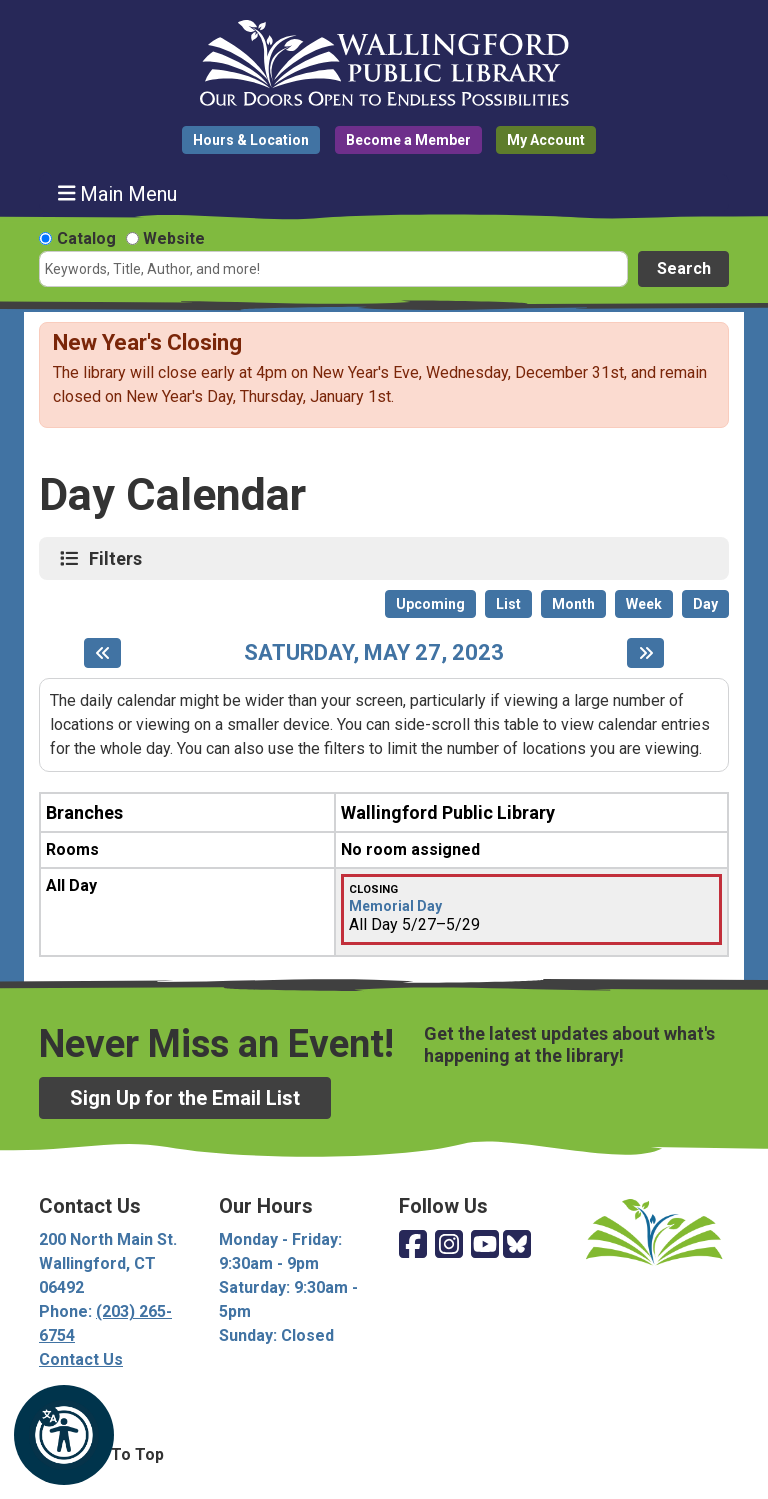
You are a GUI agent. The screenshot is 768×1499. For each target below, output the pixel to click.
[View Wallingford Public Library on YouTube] (485, 1245)
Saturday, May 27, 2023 (374, 653)
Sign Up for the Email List (185, 1098)
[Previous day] (102, 653)
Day (705, 604)
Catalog (86, 238)
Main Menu (118, 193)
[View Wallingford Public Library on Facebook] (413, 1245)
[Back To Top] (384, 1455)
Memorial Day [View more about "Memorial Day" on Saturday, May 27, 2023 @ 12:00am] (395, 906)
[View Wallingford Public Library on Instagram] (449, 1245)
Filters (118, 558)
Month (573, 604)
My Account (546, 140)
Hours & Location (251, 140)
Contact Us (81, 1359)
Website (174, 238)
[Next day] (645, 653)
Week (644, 604)
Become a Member (408, 140)
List (508, 604)
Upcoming (430, 604)
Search (684, 268)
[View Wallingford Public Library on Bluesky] (517, 1245)
